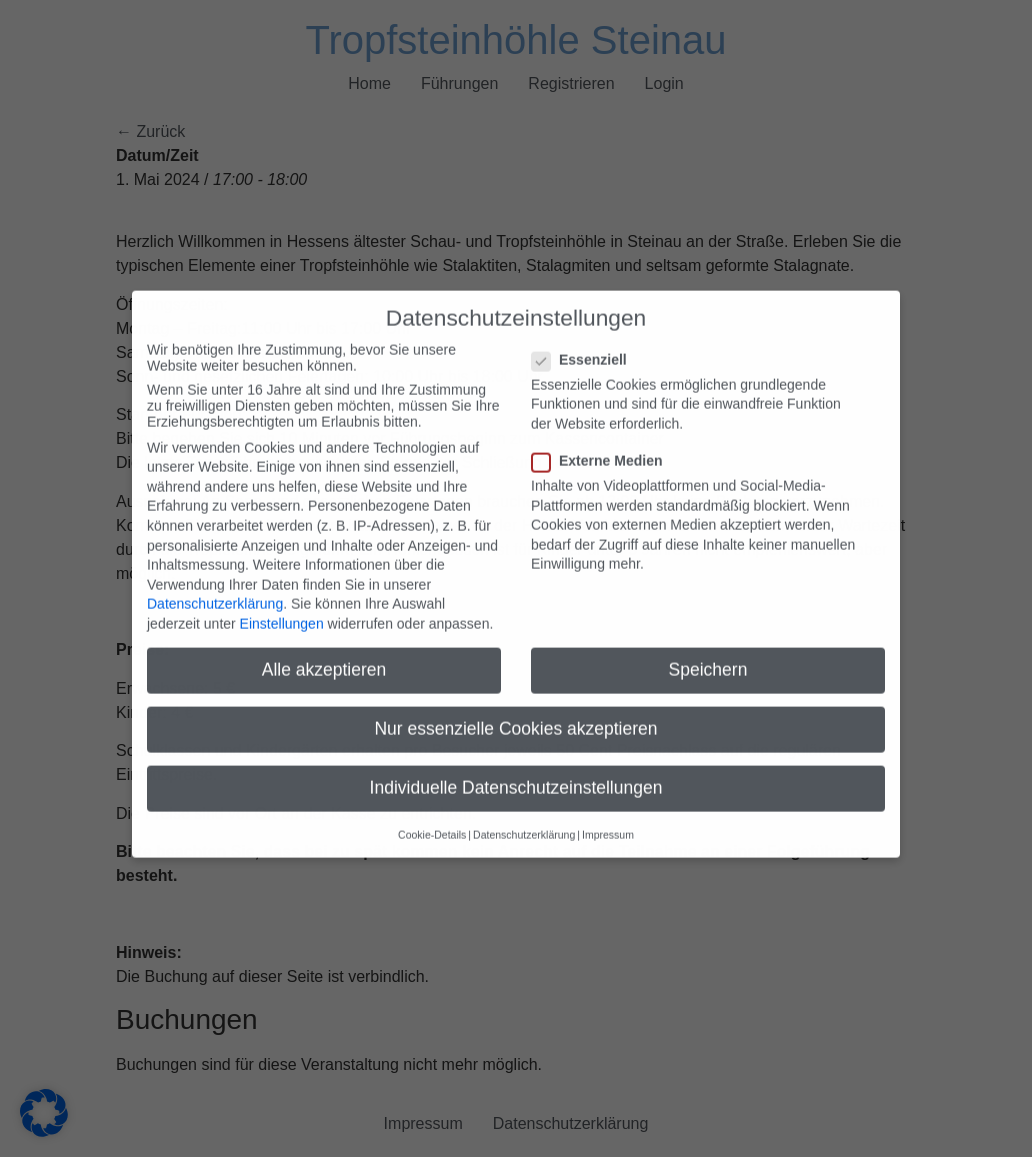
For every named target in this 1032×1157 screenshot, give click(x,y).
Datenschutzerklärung (215, 579)
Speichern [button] (708, 645)
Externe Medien (603, 435)
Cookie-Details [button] (432, 809)
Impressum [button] (608, 809)
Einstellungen (282, 599)
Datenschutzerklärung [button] (524, 809)
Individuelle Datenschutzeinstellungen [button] (516, 763)
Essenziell (585, 334)
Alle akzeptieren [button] (324, 645)
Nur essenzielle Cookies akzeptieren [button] (515, 704)
